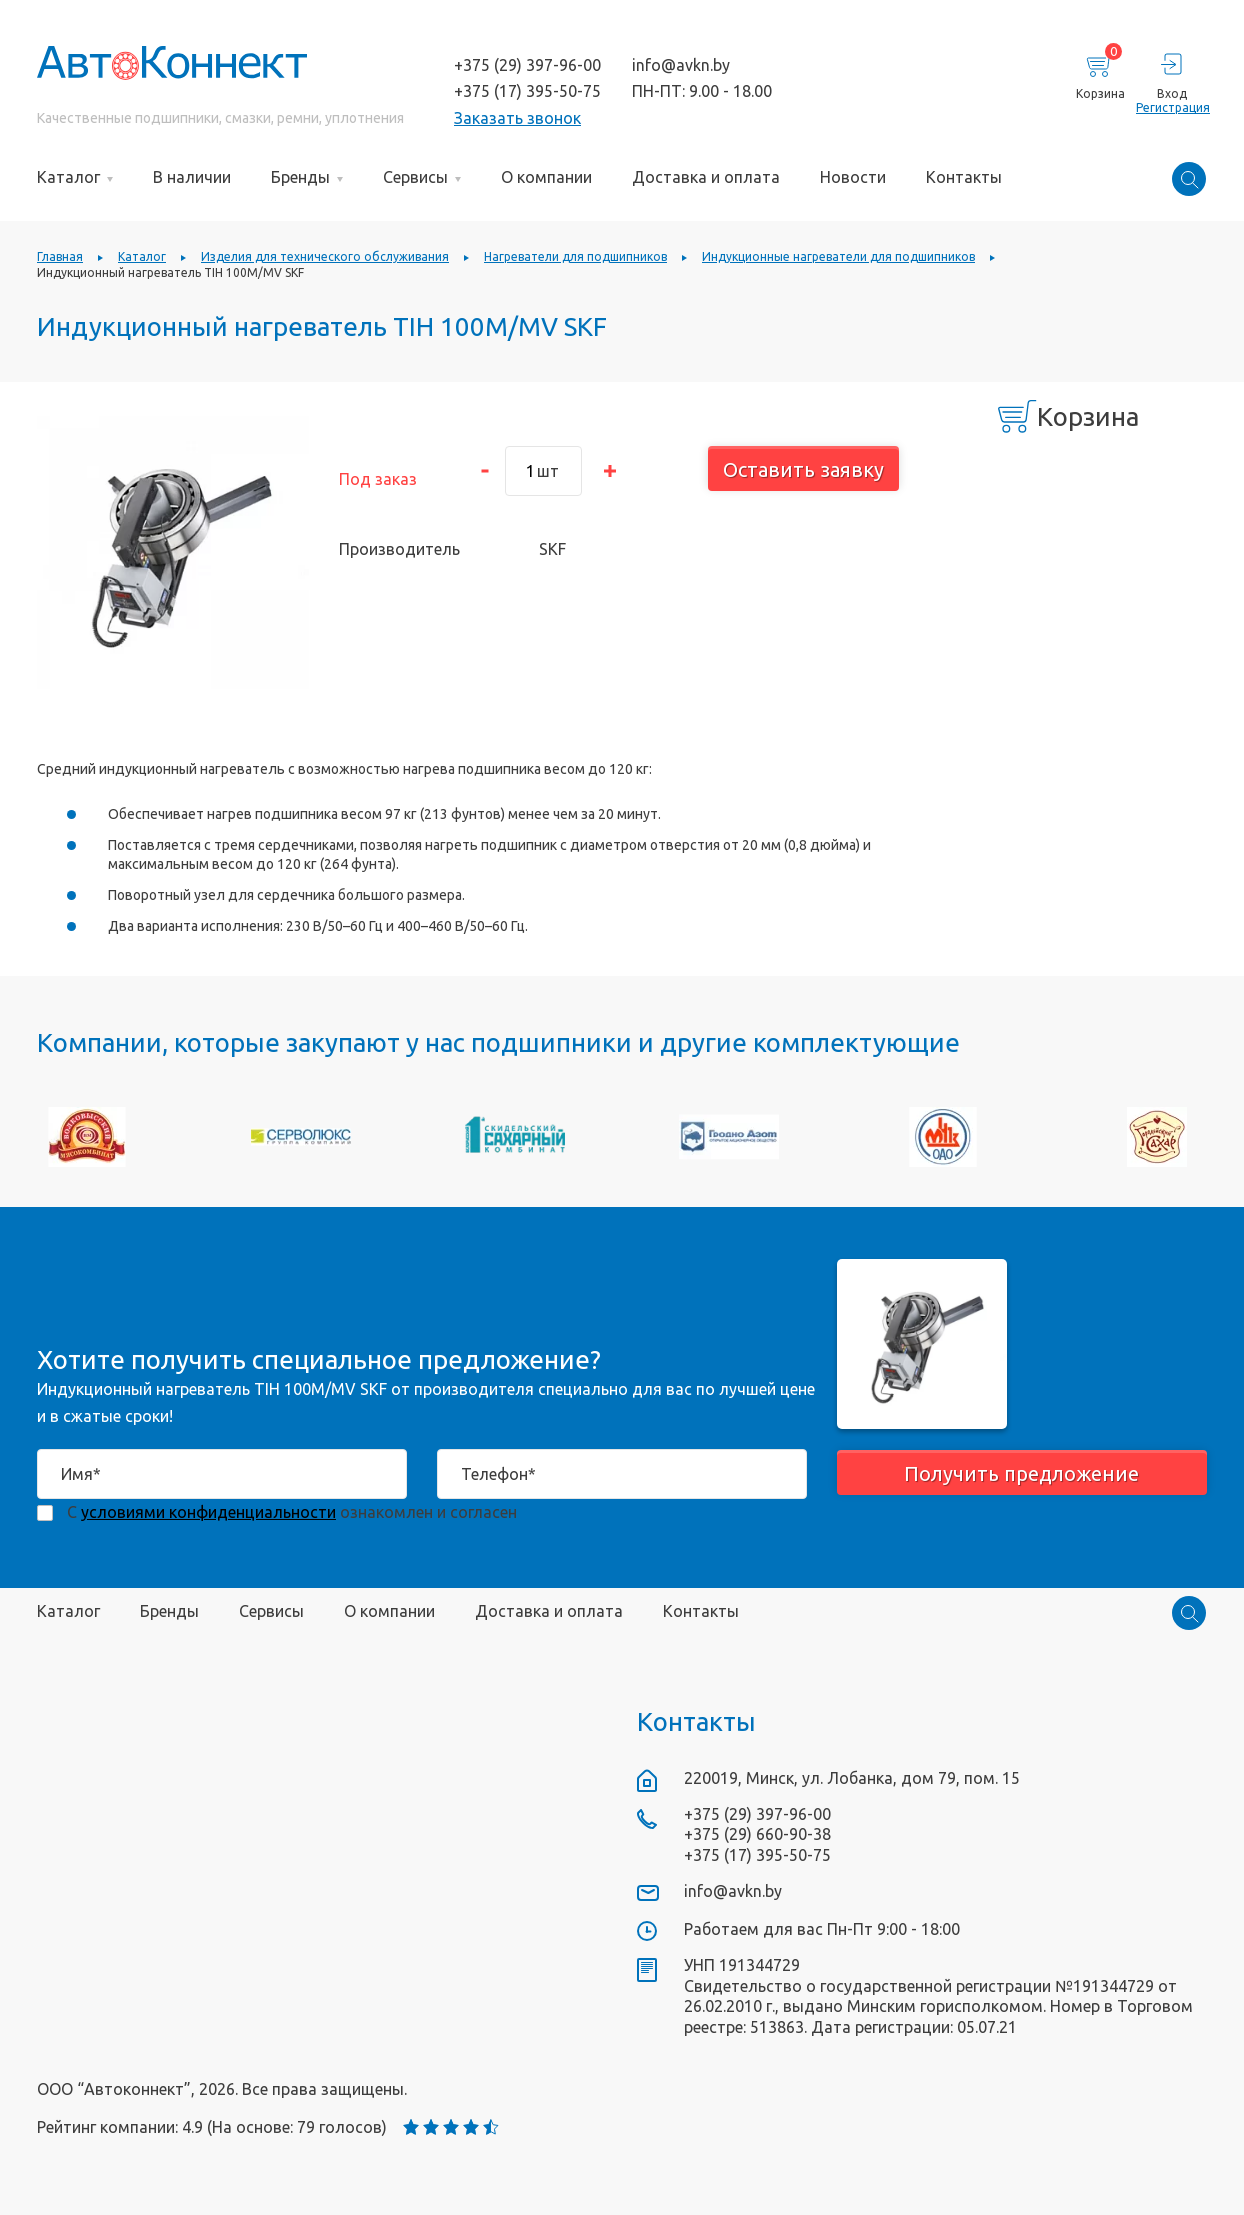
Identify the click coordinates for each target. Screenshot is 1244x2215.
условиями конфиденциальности (208, 1512)
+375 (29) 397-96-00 (527, 65)
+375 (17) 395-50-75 (527, 91)
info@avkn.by (681, 65)
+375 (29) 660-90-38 (757, 1834)
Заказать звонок (517, 118)
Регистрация (1171, 107)
